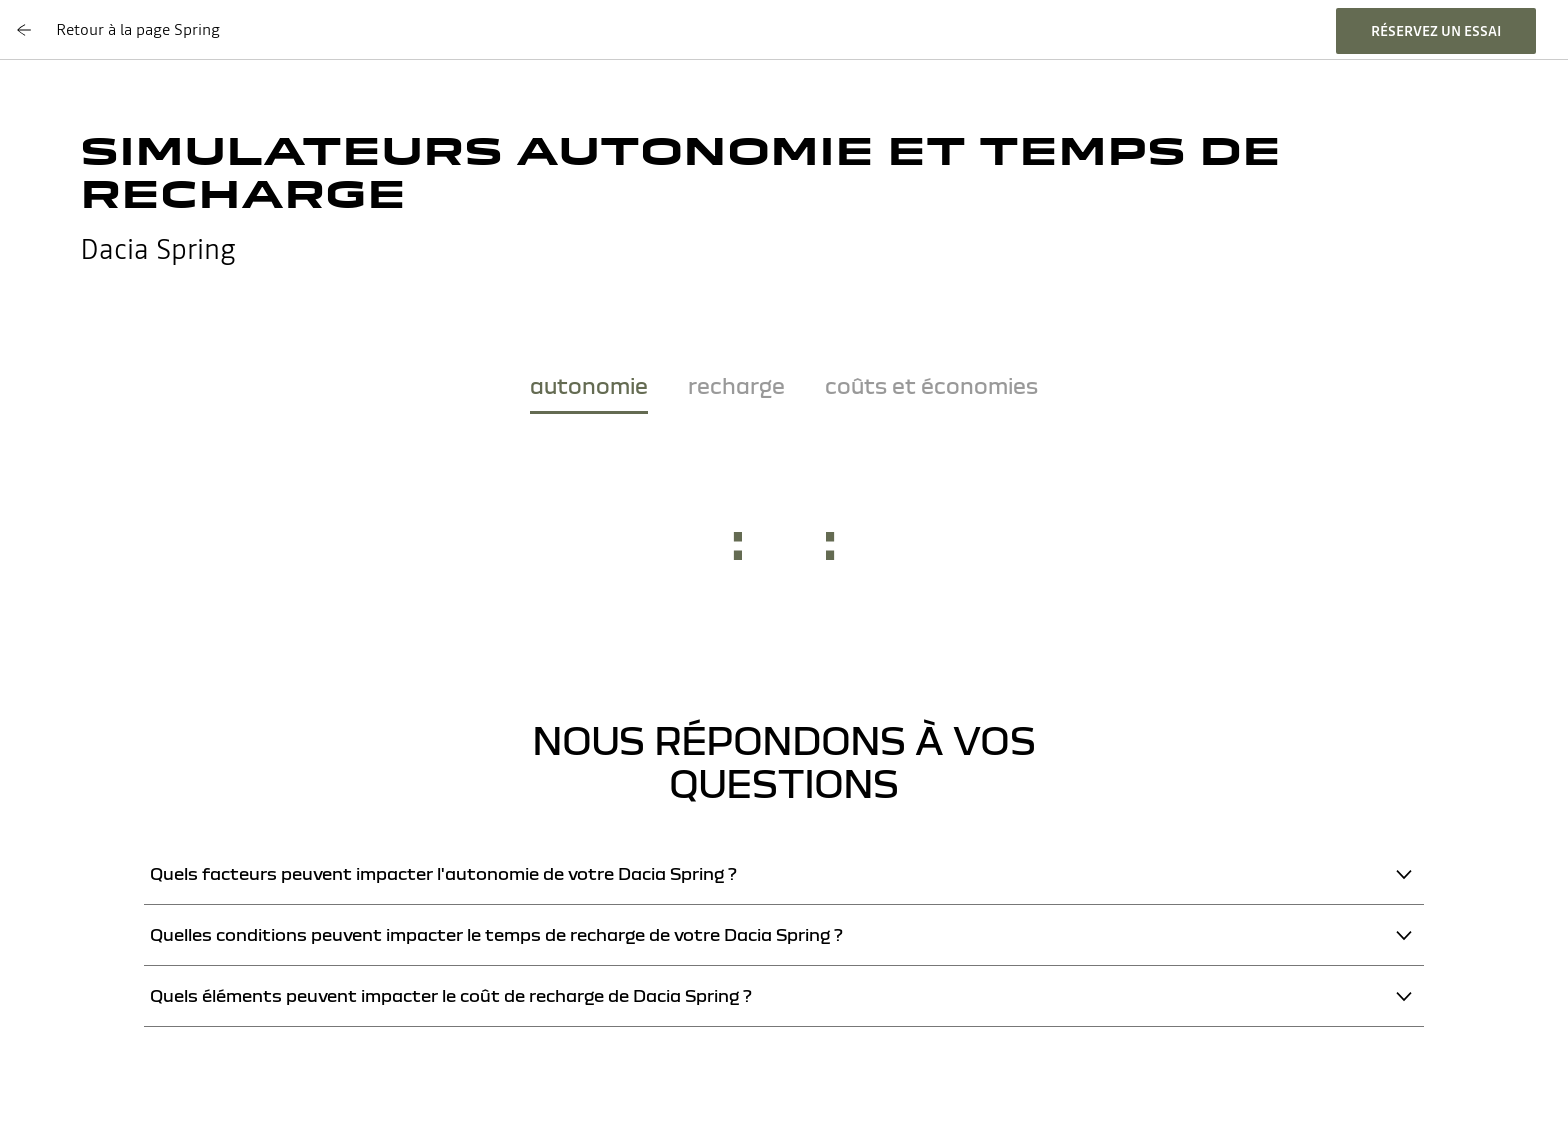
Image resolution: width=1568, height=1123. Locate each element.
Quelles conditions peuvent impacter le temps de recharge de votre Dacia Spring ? (496, 934)
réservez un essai (1436, 31)
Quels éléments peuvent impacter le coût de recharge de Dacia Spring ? (451, 995)
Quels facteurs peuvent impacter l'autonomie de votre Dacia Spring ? (443, 873)
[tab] (589, 390)
